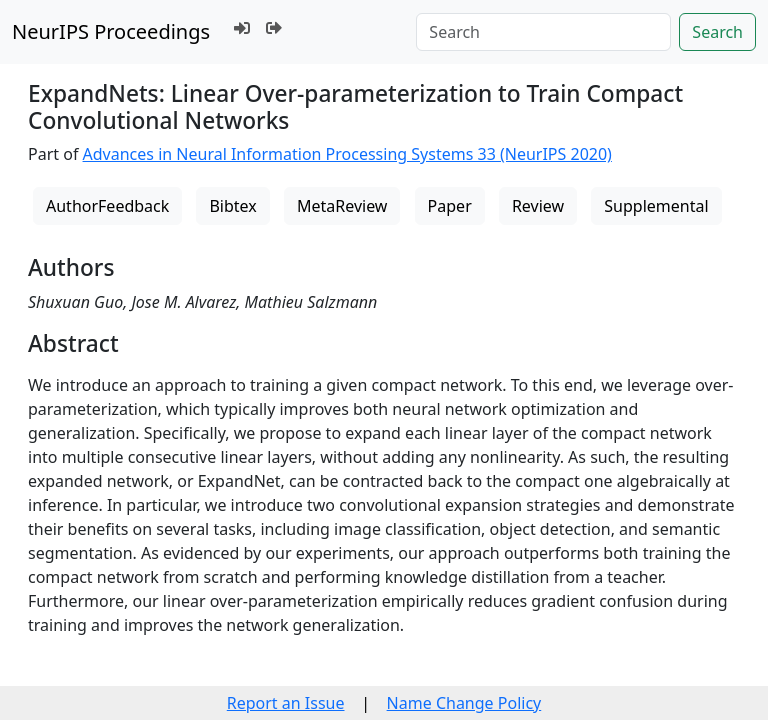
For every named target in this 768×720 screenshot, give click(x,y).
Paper (450, 206)
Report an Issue (286, 703)
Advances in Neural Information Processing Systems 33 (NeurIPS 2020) (347, 154)
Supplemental (656, 206)
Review (538, 206)
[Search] (543, 32)
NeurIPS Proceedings (111, 31)
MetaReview (342, 206)
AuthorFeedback (107, 206)
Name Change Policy (464, 703)
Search (717, 32)
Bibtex (232, 206)
